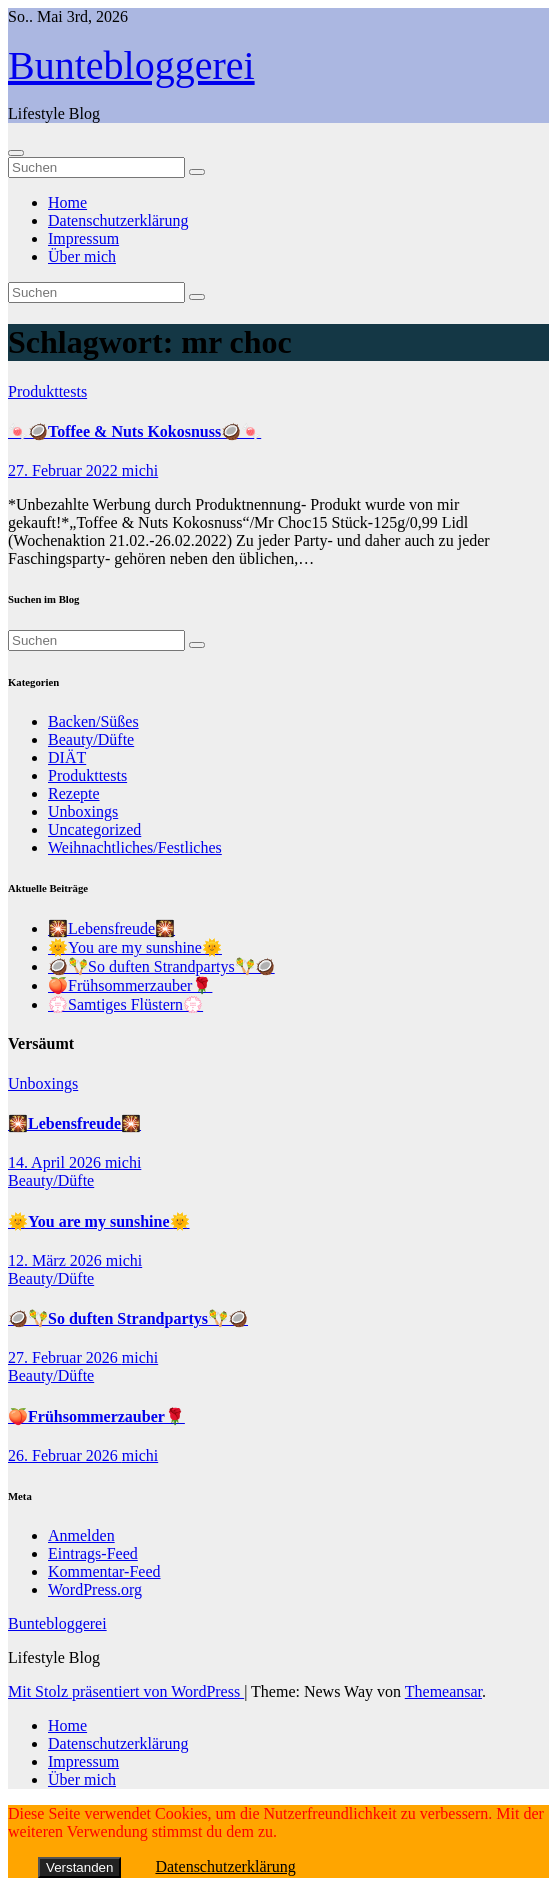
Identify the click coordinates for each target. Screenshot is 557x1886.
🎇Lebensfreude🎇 (111, 928)
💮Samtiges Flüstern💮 (125, 1004)
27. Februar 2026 (65, 1357)
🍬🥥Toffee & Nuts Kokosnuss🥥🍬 (134, 431)
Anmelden (81, 1535)
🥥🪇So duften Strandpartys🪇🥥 (161, 966)
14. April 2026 (56, 1162)
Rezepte (74, 793)
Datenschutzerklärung (118, 220)
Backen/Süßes (93, 721)
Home (67, 202)
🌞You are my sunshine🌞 (135, 947)
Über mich (82, 256)
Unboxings (83, 811)
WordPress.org (95, 1589)
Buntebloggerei (131, 65)
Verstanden (79, 1867)
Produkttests (47, 391)
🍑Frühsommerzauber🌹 (130, 985)
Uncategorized (94, 829)
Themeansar (443, 1691)
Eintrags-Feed (93, 1553)
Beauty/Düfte (91, 739)
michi (140, 470)
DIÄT (67, 757)
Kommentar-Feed (104, 1571)
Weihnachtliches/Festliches (135, 847)
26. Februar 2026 (65, 1455)
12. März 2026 (57, 1260)
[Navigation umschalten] (16, 153)
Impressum (83, 238)
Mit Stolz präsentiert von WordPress (126, 1691)
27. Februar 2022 (65, 470)
